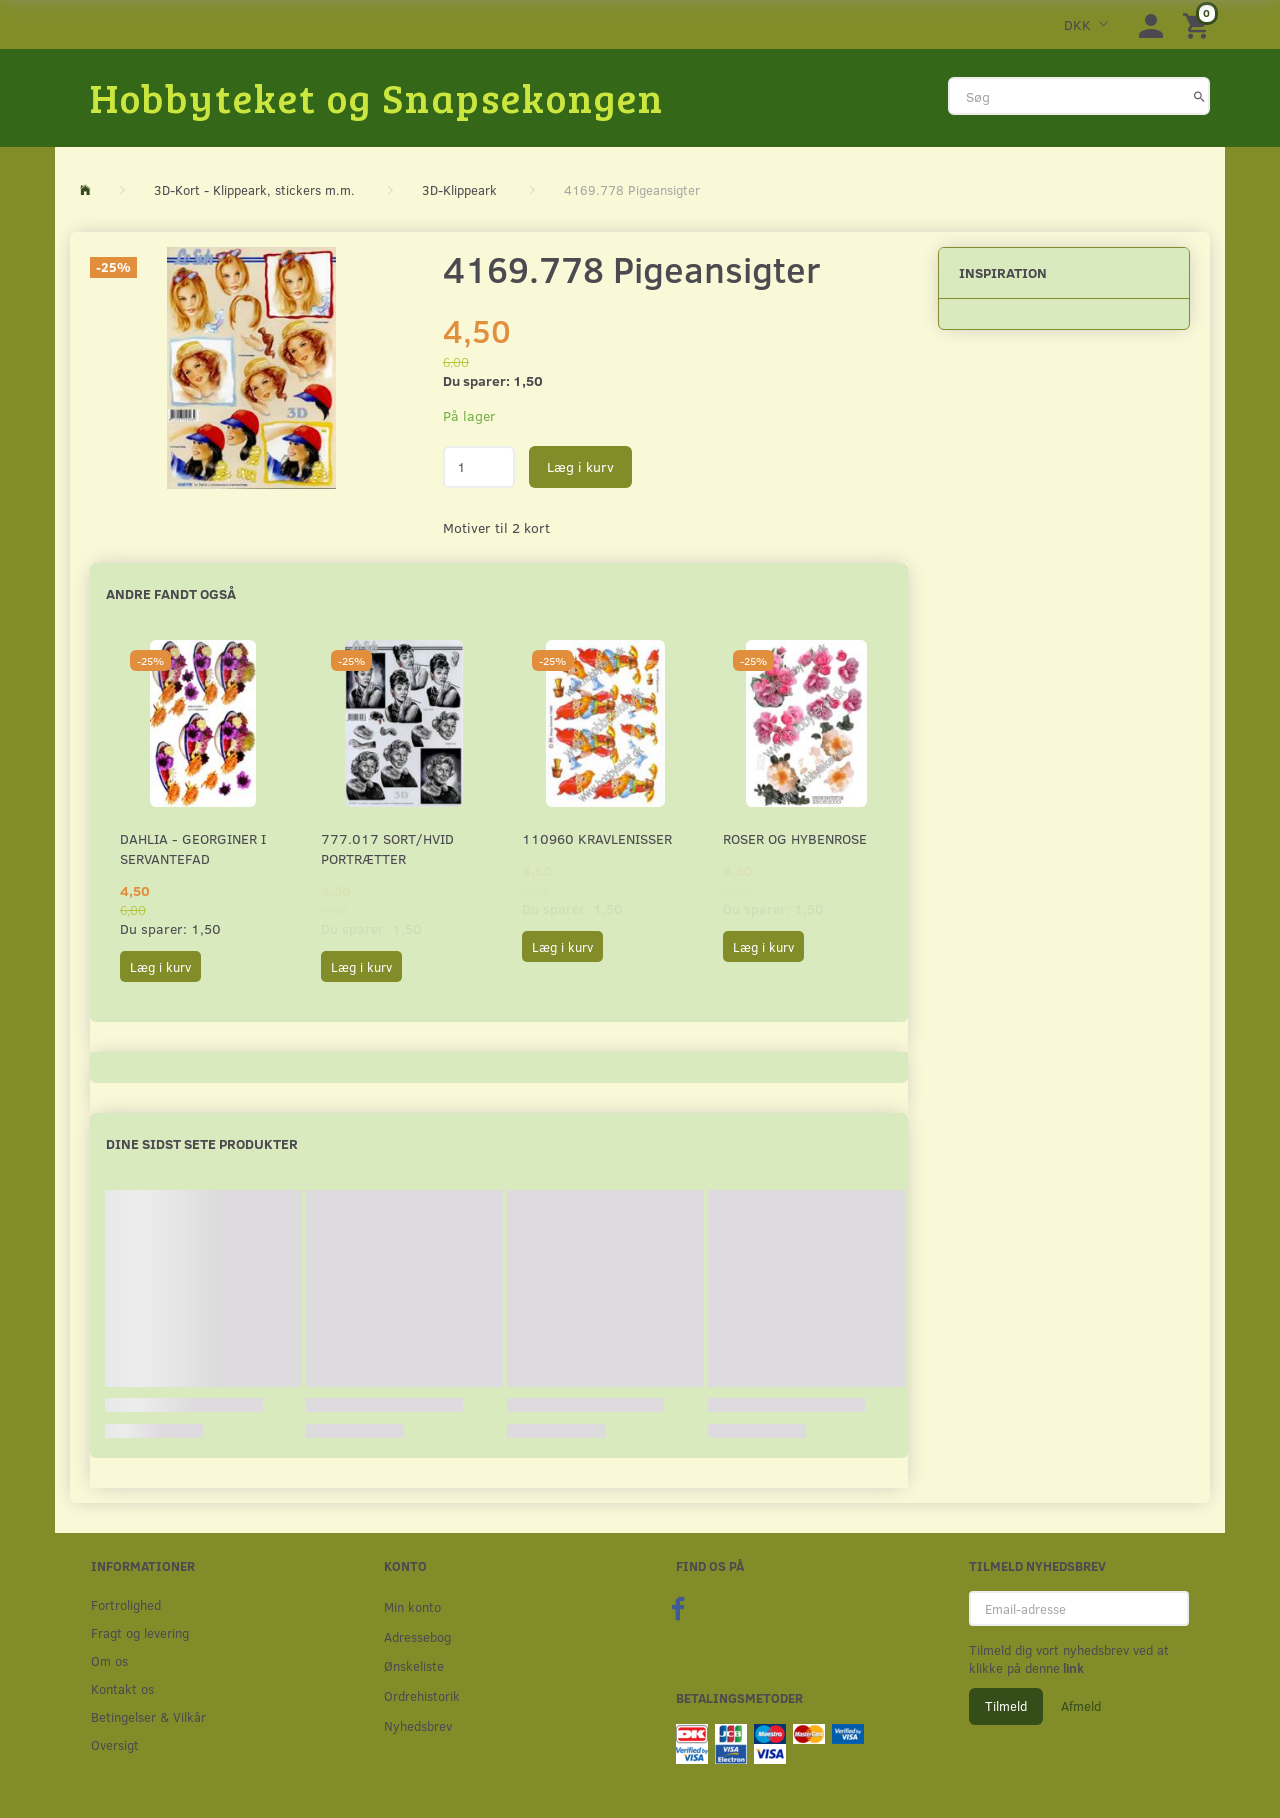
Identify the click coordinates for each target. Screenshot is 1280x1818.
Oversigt (115, 1744)
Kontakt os (122, 1688)
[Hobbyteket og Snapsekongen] (377, 97)
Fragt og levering (140, 1632)
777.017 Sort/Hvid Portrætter (387, 848)
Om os (109, 1660)
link (1072, 1668)
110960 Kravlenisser (597, 838)
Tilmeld (1006, 1706)
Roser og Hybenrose (795, 838)
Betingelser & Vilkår (148, 1716)
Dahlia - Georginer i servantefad (193, 848)
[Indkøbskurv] (1199, 24)
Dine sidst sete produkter (202, 1143)
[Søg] (1199, 96)
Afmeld (1081, 1706)
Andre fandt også (171, 593)
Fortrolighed (126, 1604)
